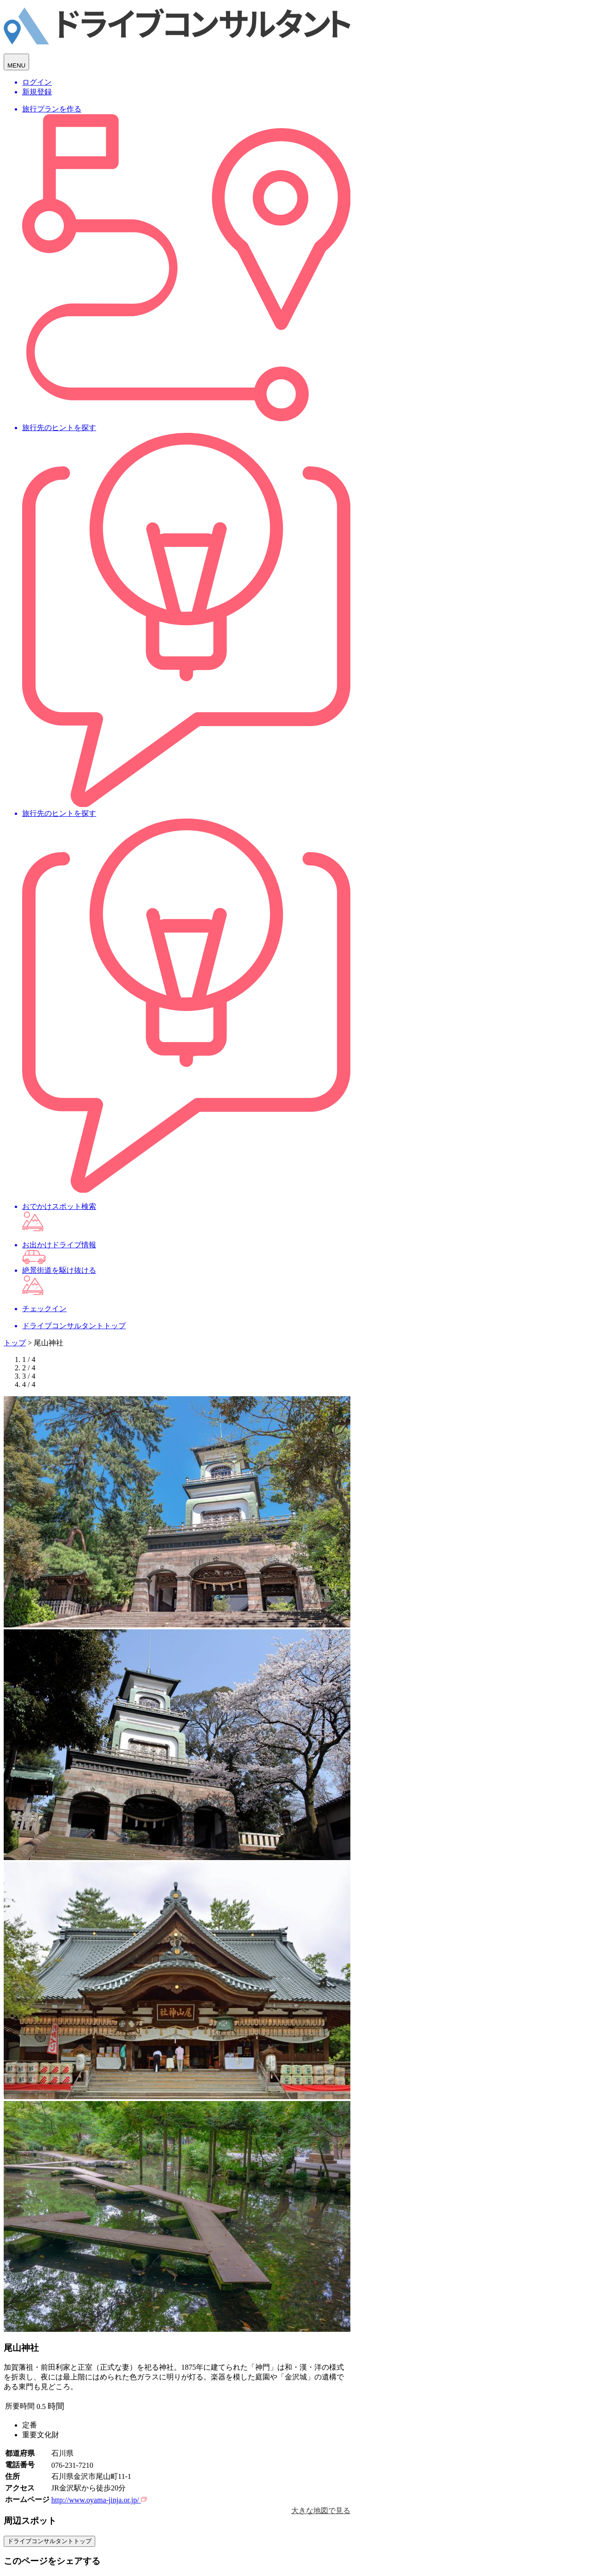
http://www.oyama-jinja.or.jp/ (99, 2500)
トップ (15, 1343)
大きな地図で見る (320, 2510)
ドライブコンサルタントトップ (49, 2541)
